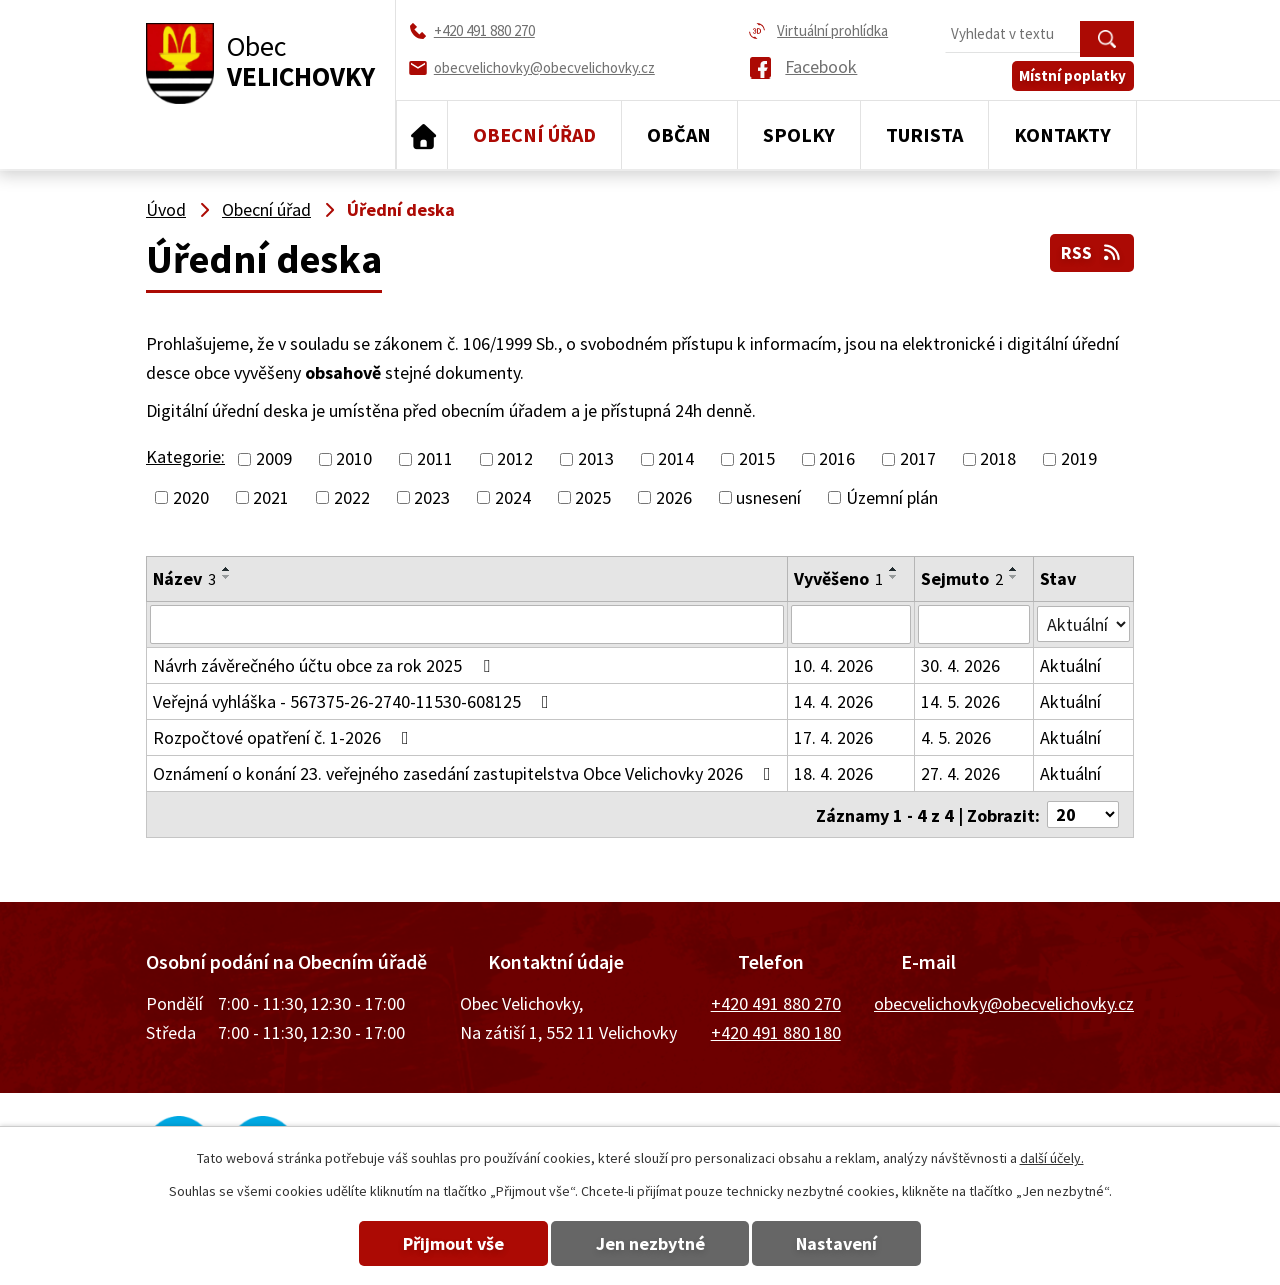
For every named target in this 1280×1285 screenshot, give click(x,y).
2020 (191, 497)
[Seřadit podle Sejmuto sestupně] (1014, 577)
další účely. (1052, 1158)
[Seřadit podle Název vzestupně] (227, 569)
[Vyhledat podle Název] (467, 624)
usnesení (768, 497)
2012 (515, 459)
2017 (918, 459)
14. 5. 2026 (960, 700)
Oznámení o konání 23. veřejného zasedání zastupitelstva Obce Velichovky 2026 (466, 772)
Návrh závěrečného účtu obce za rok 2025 (325, 664)
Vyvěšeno (838, 578)
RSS (1092, 252)
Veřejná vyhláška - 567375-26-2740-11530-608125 (355, 700)
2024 (513, 497)
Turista (924, 134)
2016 (837, 459)
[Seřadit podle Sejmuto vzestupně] (1014, 569)
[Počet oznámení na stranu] (1083, 813)
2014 (676, 459)
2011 (435, 459)
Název (184, 578)
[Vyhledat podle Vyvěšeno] (851, 624)
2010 (354, 459)
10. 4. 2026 (833, 664)
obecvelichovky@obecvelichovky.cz (1004, 1002)
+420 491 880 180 (776, 1031)
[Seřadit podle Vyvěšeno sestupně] (894, 577)
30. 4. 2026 (960, 664)
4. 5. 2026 (956, 736)
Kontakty (1062, 134)
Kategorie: (185, 456)
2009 (274, 459)
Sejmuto (962, 578)
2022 (352, 497)
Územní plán (892, 497)
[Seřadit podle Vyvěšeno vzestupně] (894, 569)
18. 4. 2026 (833, 772)
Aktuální (1071, 664)
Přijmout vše (452, 1243)
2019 (1079, 459)
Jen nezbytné (650, 1243)
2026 (674, 497)
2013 (596, 459)
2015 (757, 459)
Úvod (422, 135)
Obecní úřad (534, 134)
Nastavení (838, 1243)
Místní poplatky (1073, 76)
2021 (271, 497)
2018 (998, 459)
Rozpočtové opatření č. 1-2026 (285, 736)
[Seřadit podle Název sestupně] (227, 577)
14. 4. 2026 (833, 700)
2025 (593, 497)
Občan (679, 134)
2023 (432, 497)
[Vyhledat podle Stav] (1084, 623)
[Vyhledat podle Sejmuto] (974, 624)
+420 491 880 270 (776, 1002)
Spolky (799, 134)
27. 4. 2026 (960, 772)
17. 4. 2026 (833, 736)
